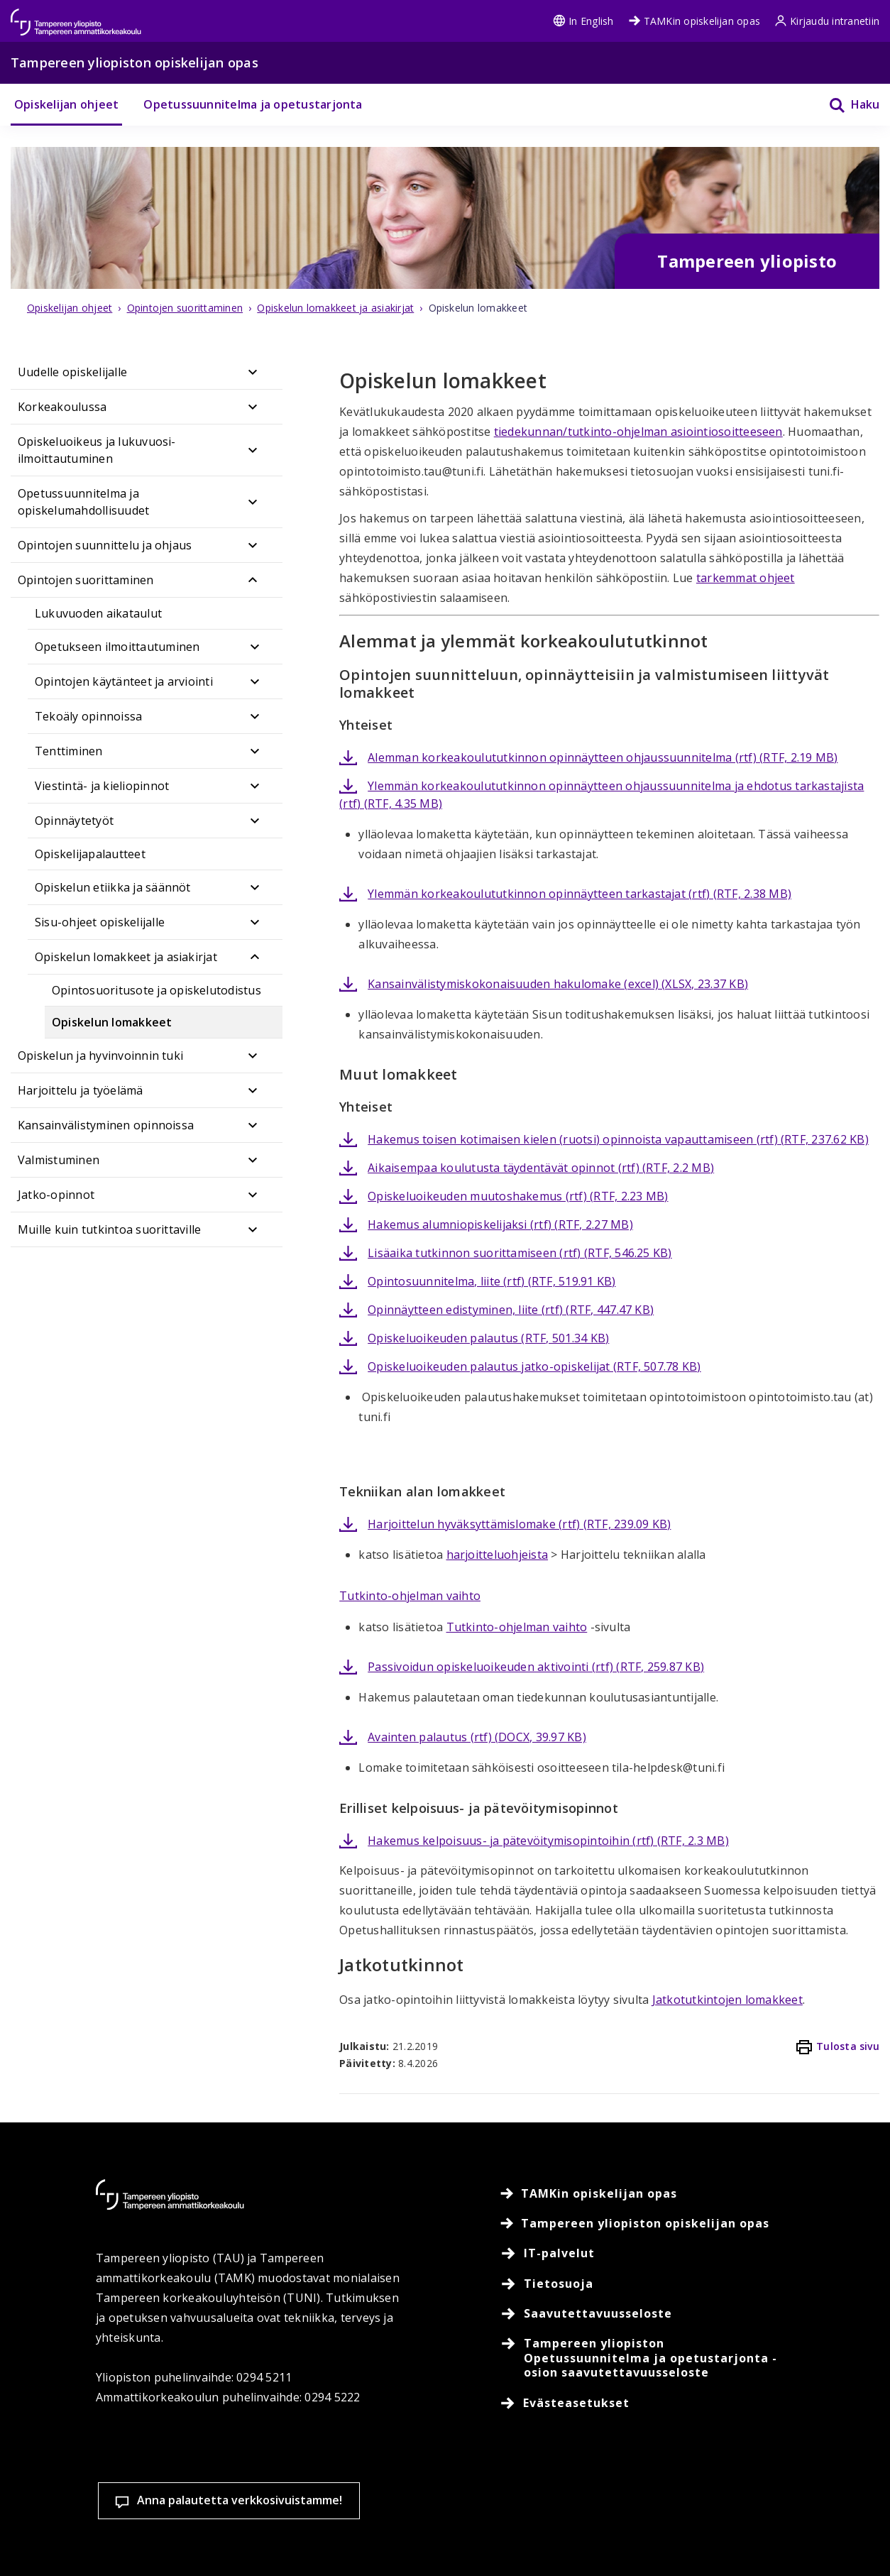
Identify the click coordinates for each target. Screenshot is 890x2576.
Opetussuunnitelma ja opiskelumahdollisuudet (83, 502)
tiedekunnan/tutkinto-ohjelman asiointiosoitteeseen (638, 431)
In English (583, 21)
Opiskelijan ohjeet (66, 104)
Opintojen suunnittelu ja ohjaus (105, 545)
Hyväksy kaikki (592, 2452)
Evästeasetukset (406, 2452)
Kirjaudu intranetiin (826, 21)
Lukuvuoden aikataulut (98, 613)
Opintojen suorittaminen (86, 580)
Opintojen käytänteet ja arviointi (124, 681)
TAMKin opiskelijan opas (694, 21)
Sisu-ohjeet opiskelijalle (100, 922)
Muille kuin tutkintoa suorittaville (109, 1229)
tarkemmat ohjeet (745, 578)
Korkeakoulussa (62, 407)
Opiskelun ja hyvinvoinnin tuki (100, 1055)
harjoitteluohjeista (497, 1554)
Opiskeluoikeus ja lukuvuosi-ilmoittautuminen (97, 450)
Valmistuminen (58, 1160)
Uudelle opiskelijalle (72, 372)
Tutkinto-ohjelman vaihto (409, 1596)
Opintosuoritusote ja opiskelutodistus (156, 990)
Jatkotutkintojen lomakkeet (727, 1999)
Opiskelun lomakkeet (112, 1022)
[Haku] (845, 105)
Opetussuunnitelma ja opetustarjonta (252, 104)
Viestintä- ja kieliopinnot (102, 786)
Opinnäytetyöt (74, 820)
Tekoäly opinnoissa (88, 716)
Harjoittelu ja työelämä (80, 1090)
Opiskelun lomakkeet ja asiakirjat (126, 957)
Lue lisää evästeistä (214, 2543)
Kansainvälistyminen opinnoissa (106, 1125)
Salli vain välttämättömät (778, 2452)
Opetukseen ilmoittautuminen (117, 646)
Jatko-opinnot (56, 1194)
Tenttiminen (69, 751)
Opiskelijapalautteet (90, 854)
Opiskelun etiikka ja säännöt (113, 887)
